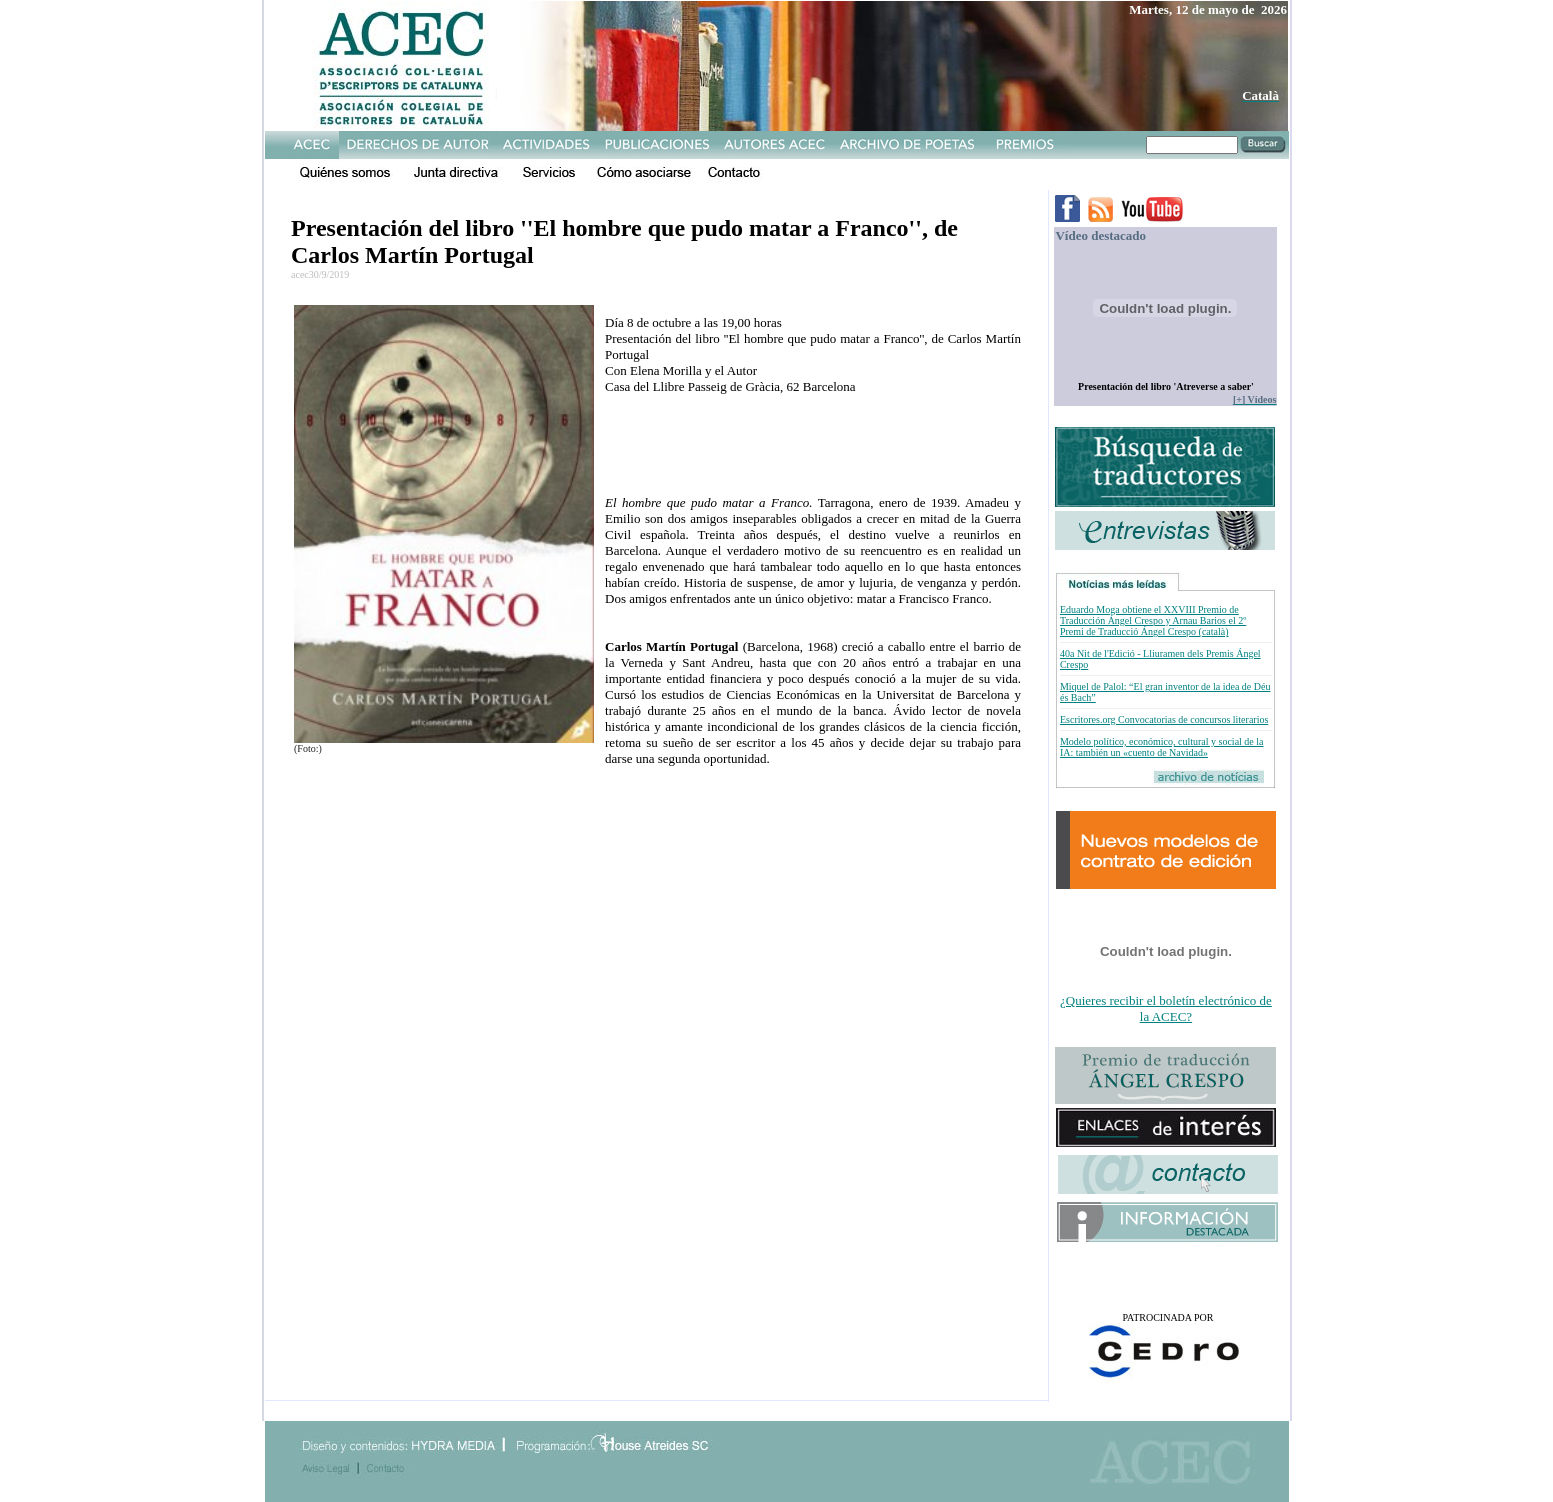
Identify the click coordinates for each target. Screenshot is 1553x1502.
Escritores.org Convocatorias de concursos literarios (1164, 719)
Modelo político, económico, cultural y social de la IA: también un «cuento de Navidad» (1162, 747)
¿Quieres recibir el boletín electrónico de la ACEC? (1166, 1008)
